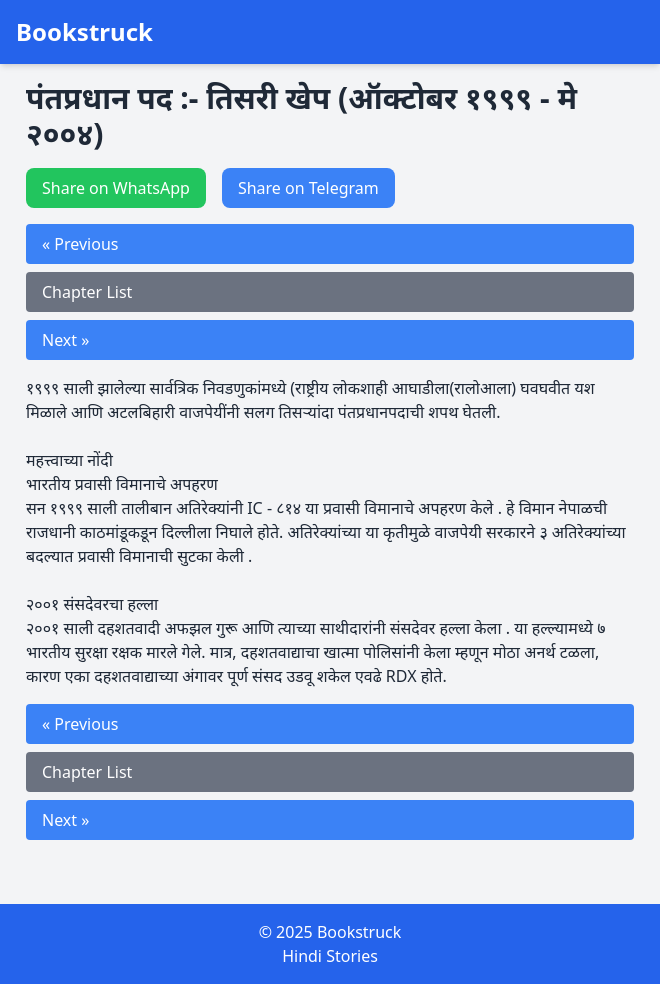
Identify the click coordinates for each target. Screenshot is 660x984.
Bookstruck (84, 32)
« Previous (80, 244)
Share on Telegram (308, 188)
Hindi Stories (330, 956)
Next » (65, 340)
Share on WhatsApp (116, 188)
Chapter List (87, 292)
